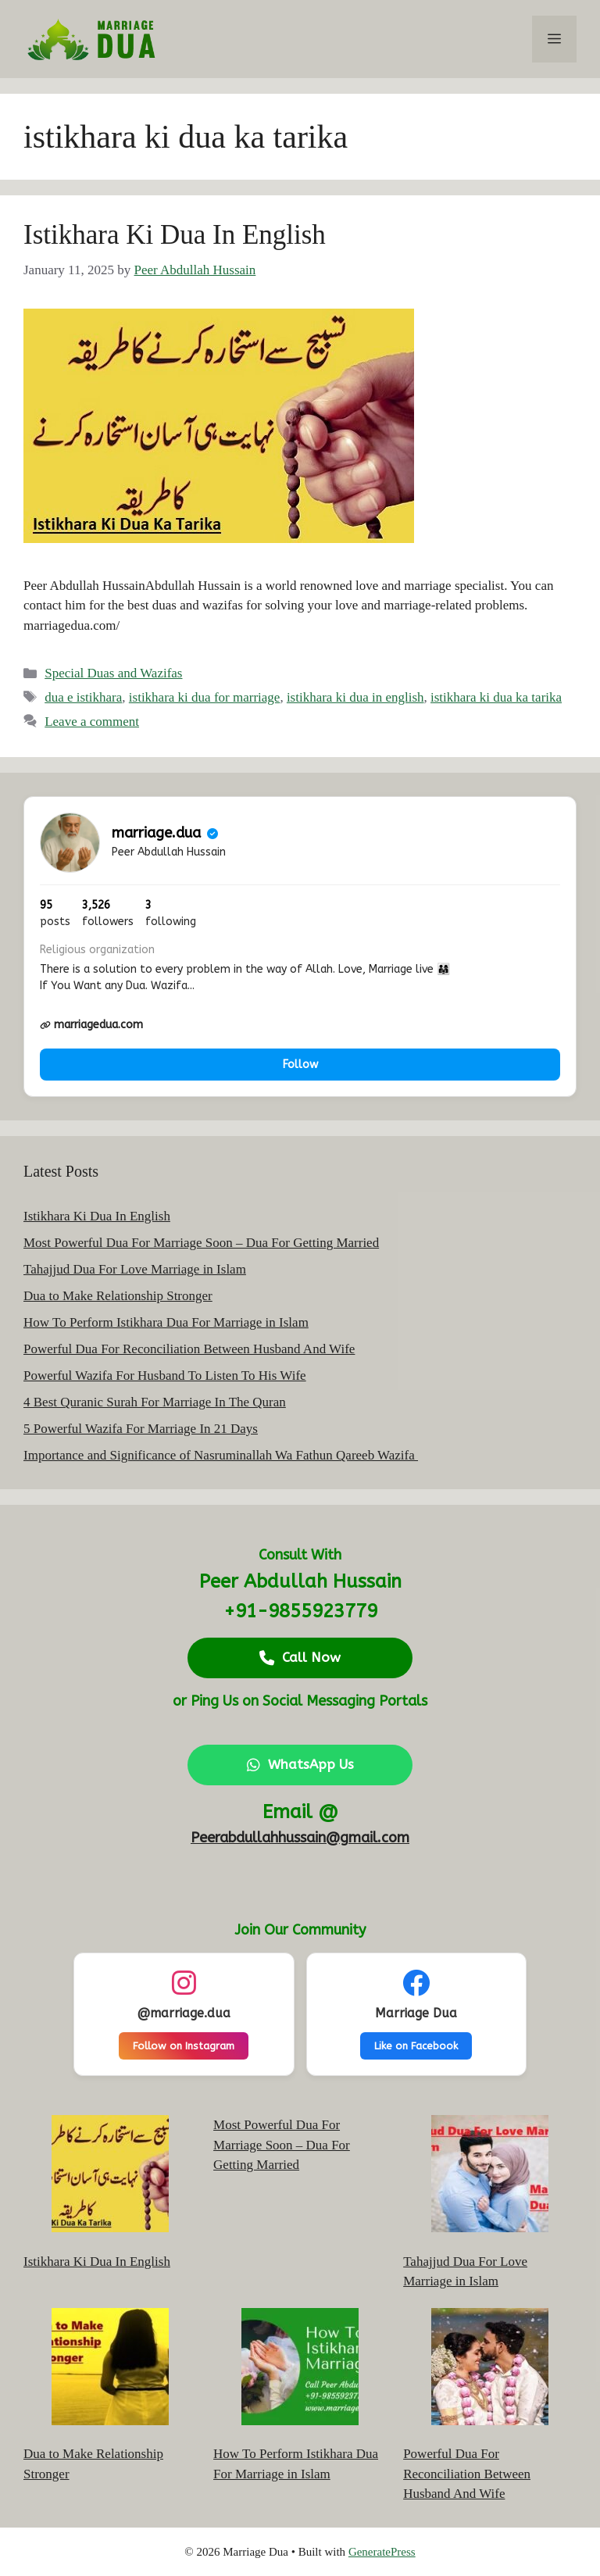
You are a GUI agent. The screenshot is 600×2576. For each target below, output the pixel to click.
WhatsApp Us (300, 1764)
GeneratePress (382, 2552)
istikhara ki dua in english (355, 697)
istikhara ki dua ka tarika (496, 697)
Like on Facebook (416, 2046)
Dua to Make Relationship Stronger (117, 1295)
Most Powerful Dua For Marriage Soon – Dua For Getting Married (201, 1242)
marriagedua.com (91, 1024)
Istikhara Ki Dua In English (174, 235)
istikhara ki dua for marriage (204, 697)
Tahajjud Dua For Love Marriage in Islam (134, 1269)
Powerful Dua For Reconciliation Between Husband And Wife (189, 1349)
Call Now (300, 1657)
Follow (300, 1064)
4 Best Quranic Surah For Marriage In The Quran (154, 1402)
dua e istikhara (83, 697)
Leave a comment (92, 721)
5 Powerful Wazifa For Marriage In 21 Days (140, 1428)
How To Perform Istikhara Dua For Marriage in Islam (166, 1322)
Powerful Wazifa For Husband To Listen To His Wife (164, 1375)
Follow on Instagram (183, 2046)
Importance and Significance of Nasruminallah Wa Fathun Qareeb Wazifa (220, 1455)
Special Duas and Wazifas (113, 673)
